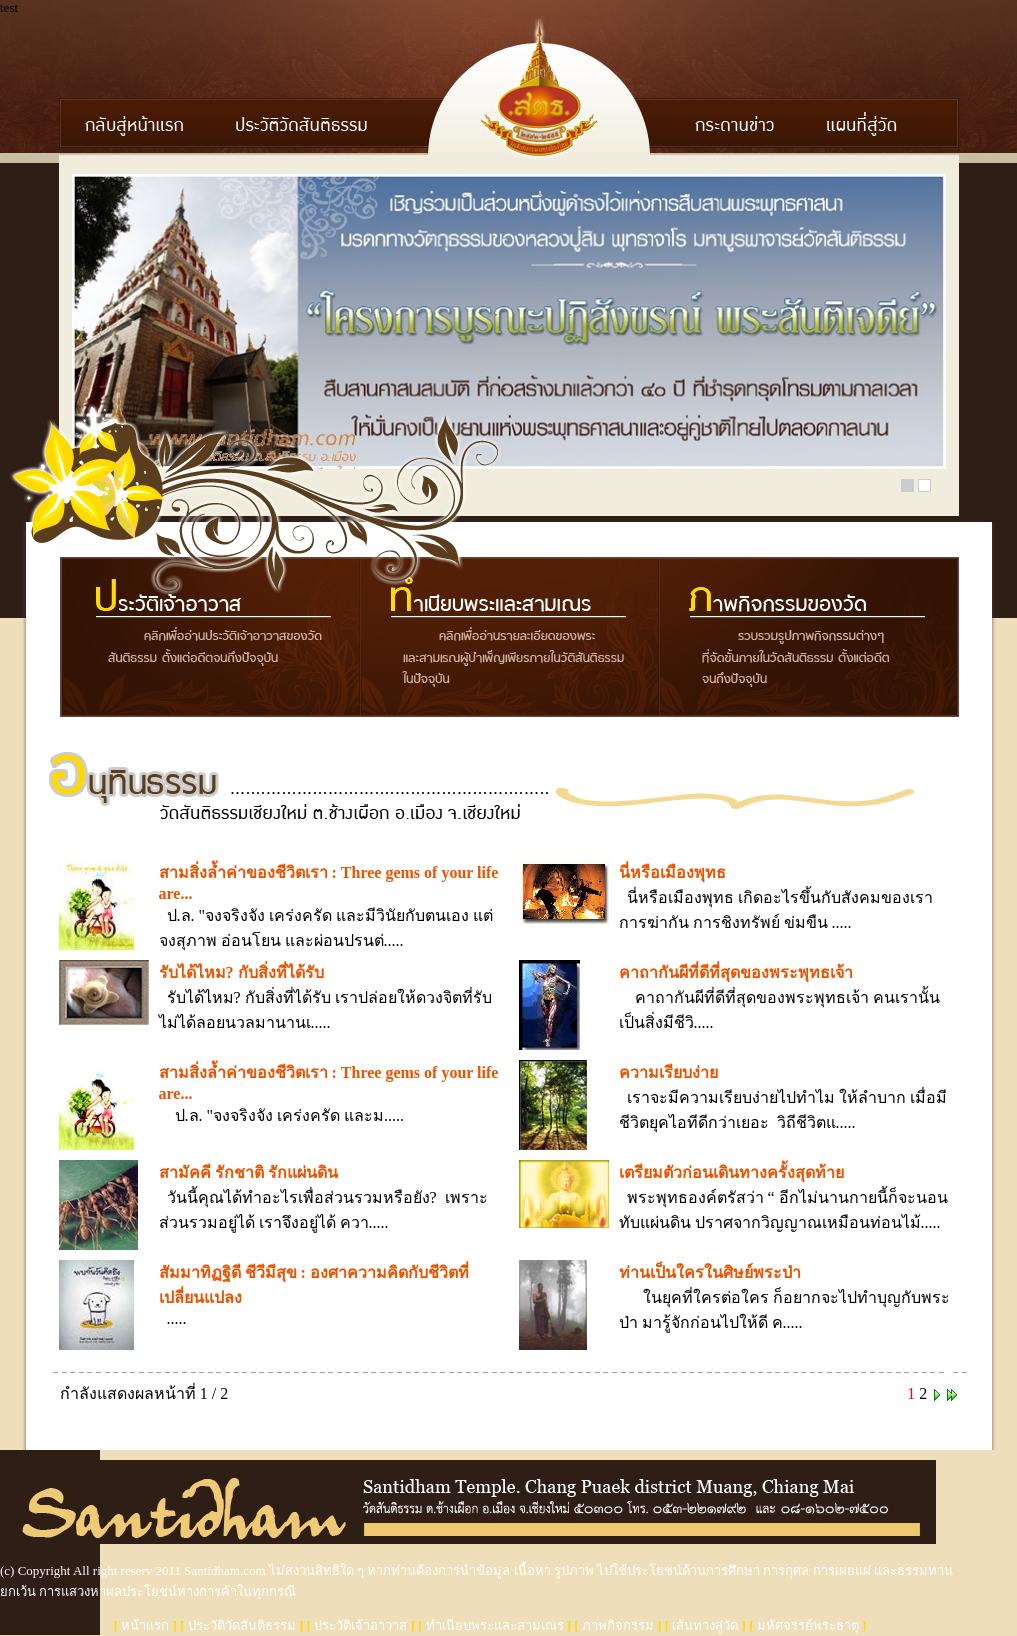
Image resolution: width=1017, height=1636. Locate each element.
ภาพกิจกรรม (618, 1625)
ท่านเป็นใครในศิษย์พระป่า (710, 1272)
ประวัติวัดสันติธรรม (242, 1625)
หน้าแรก (145, 1625)
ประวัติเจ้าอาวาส (360, 1625)
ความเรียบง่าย (668, 1072)
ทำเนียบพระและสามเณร (495, 1625)
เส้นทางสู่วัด (705, 1625)
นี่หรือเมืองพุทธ (672, 872)
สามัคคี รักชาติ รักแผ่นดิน (248, 1172)
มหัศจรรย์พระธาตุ (808, 1625)
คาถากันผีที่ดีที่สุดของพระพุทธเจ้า (736, 972)
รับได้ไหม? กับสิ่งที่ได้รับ (241, 972)
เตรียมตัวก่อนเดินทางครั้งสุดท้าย (731, 1172)
